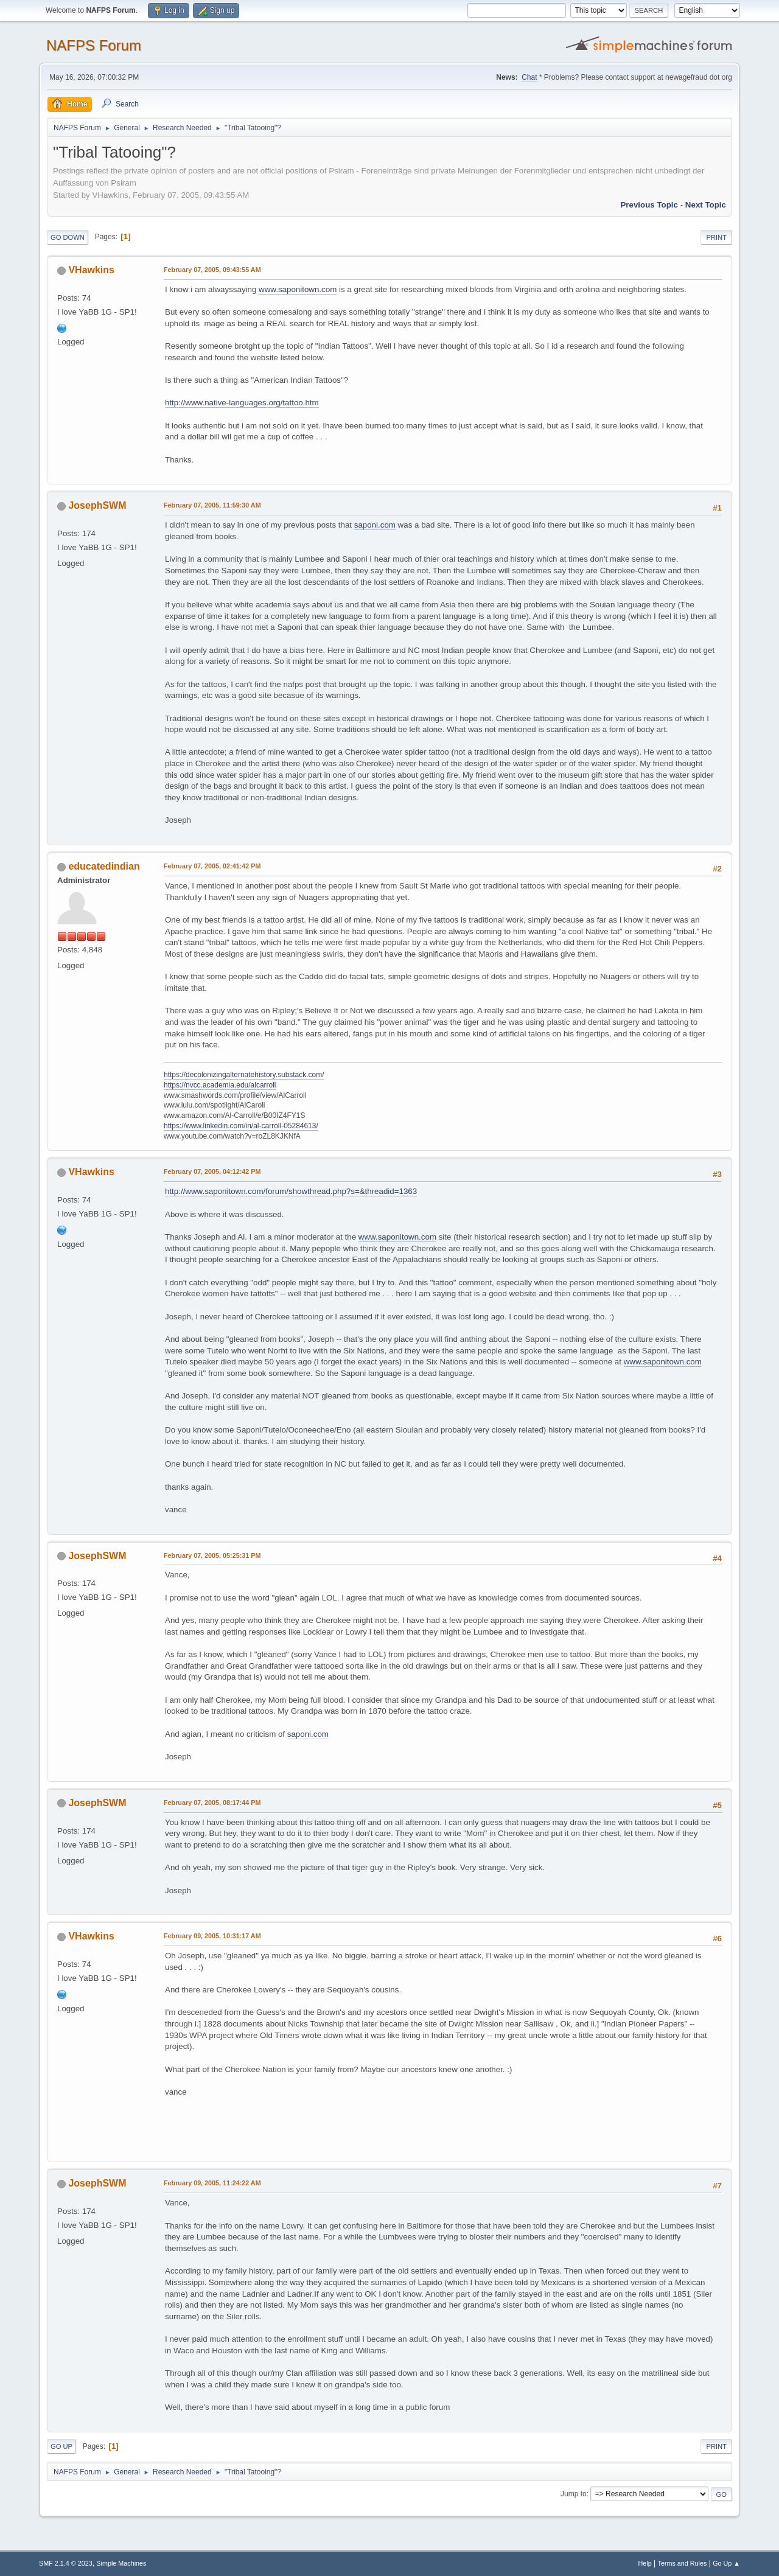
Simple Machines (121, 2563)
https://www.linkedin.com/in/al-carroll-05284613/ (241, 1126)
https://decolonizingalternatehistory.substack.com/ (244, 1074)
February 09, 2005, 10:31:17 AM (212, 1935)
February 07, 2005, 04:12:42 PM (212, 1171)
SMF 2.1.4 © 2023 (66, 2563)
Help (645, 2563)
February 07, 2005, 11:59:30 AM (212, 505)
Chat (529, 77)
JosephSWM (97, 505)
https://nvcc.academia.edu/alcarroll (220, 1085)
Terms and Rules (682, 2563)
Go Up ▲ (726, 2563)
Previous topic (649, 204)
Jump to (574, 2494)
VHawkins (91, 270)
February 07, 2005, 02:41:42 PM (212, 866)
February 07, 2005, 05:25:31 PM (212, 1555)
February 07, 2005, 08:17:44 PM (212, 1802)
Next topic (705, 204)
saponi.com (375, 524)
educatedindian (103, 866)
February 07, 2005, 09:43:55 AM (212, 269)
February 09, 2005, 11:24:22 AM (212, 2183)
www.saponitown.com (298, 289)
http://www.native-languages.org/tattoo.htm (242, 402)
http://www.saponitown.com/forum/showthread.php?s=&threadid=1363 (291, 1191)
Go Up (61, 2446)
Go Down (68, 237)
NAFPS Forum (93, 45)
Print (716, 237)
